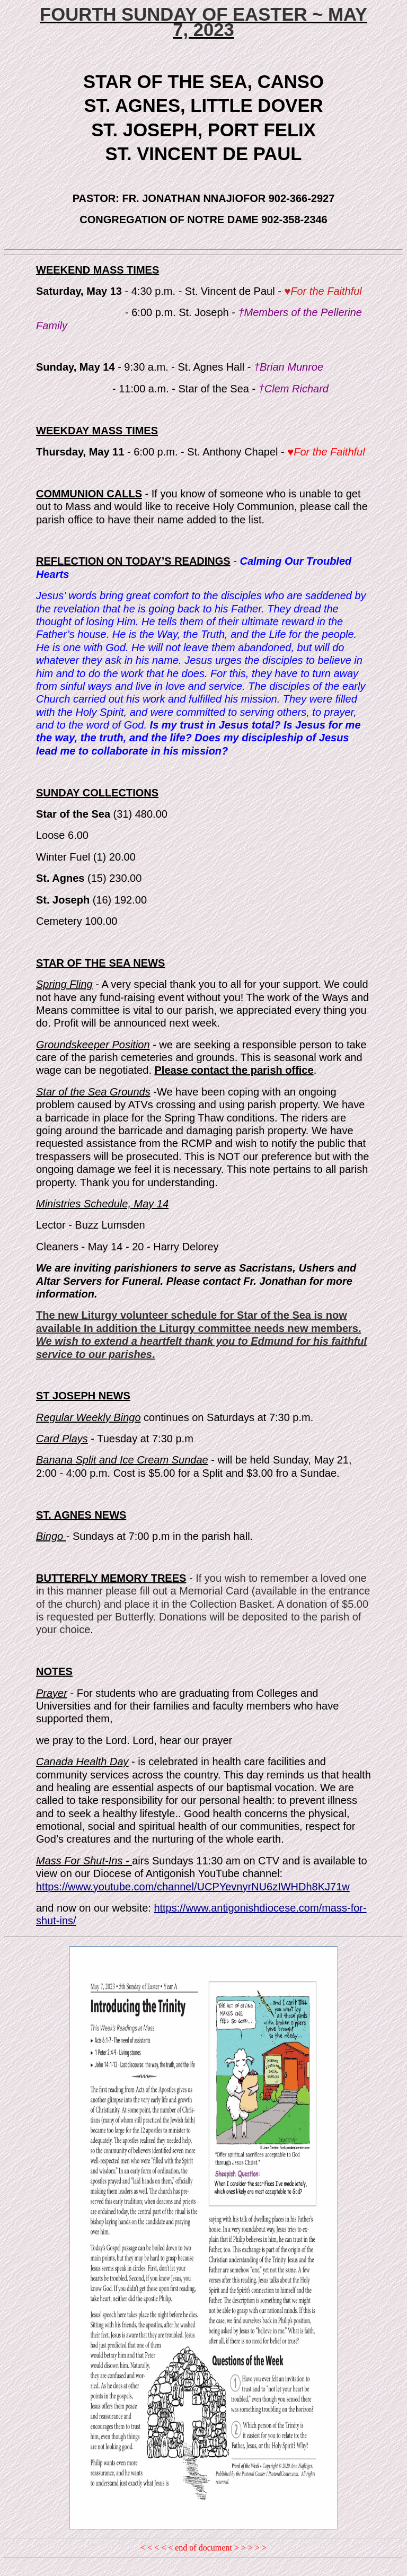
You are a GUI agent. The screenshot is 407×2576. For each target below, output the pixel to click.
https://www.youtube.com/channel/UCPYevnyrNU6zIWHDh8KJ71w (193, 1886)
